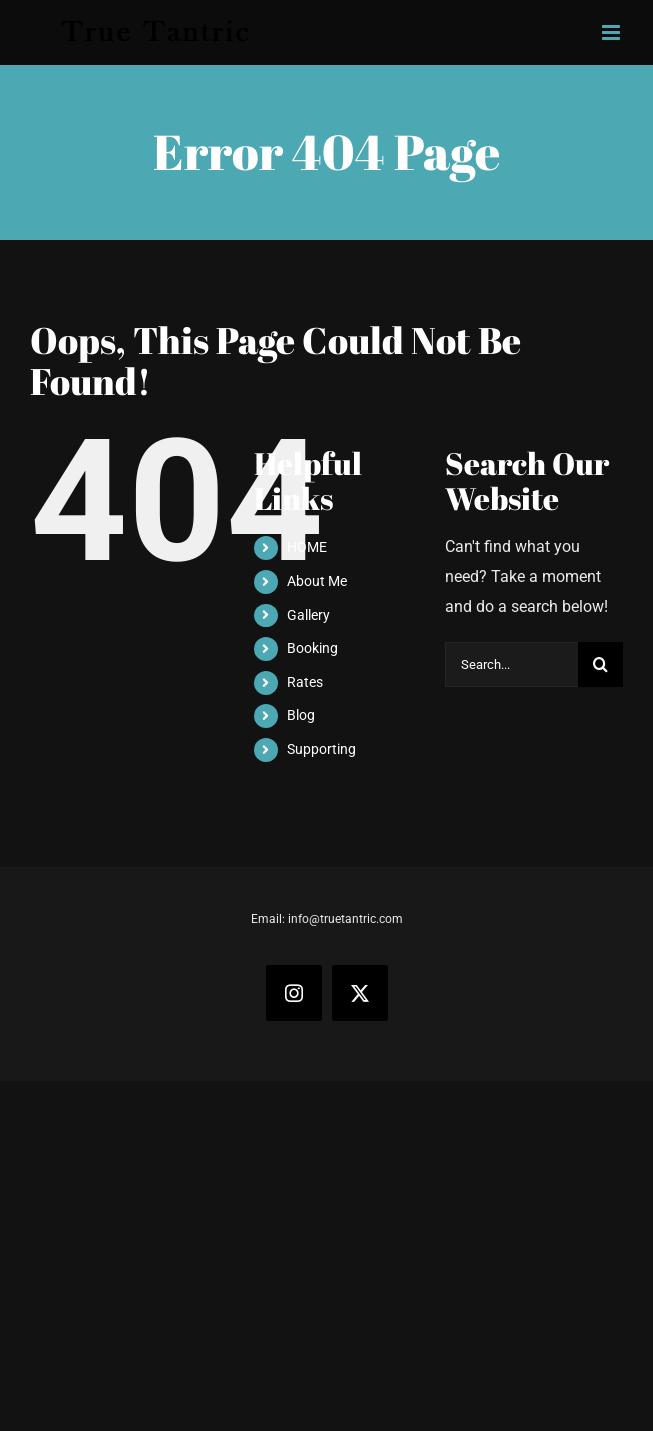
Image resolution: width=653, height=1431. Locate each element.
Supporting (321, 749)
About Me (317, 581)
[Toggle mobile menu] (612, 32)
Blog (301, 715)
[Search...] (511, 664)
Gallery (308, 615)
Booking (312, 648)
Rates (305, 682)
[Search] (600, 664)
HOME (307, 547)
